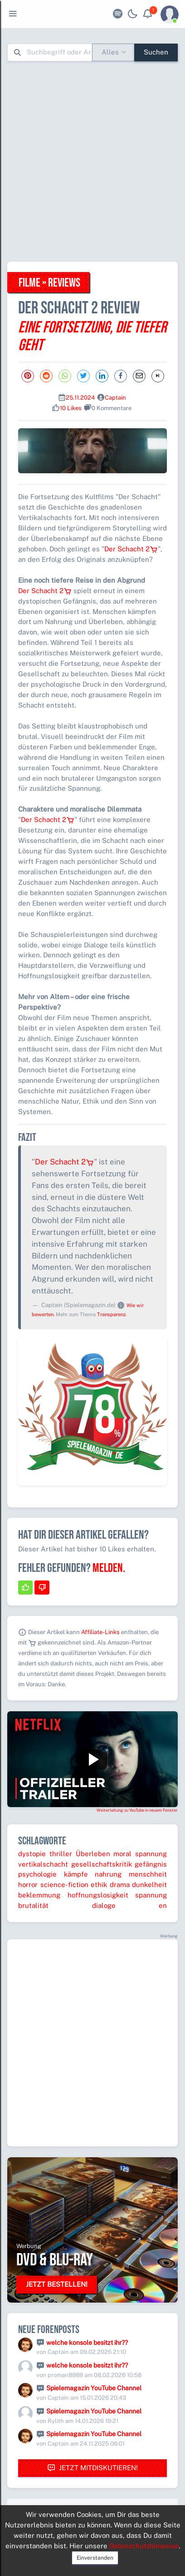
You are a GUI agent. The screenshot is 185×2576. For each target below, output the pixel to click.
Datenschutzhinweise (144, 2546)
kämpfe (76, 1874)
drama (120, 1884)
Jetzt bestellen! (57, 2284)
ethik (99, 1884)
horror (28, 1884)
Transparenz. (112, 1314)
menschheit (148, 1874)
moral (122, 1854)
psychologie (37, 1874)
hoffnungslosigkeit (98, 1895)
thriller (60, 1854)
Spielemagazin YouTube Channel (93, 2388)
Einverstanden (95, 2558)
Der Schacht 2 (131, 549)
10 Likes (71, 408)
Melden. (108, 1568)
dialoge (104, 1905)
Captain (115, 397)
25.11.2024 (80, 397)
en (163, 1905)
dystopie (32, 1854)
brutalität (33, 1905)
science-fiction (64, 1884)
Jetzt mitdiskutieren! (92, 2468)
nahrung (108, 1874)
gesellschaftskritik (101, 1864)
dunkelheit (149, 1884)
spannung (151, 1854)
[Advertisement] (92, 161)
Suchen (156, 52)
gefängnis (151, 1864)
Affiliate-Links (100, 1632)
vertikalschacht (43, 1864)
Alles (110, 52)
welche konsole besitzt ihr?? (87, 2342)
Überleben (93, 1854)
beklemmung (39, 1895)
